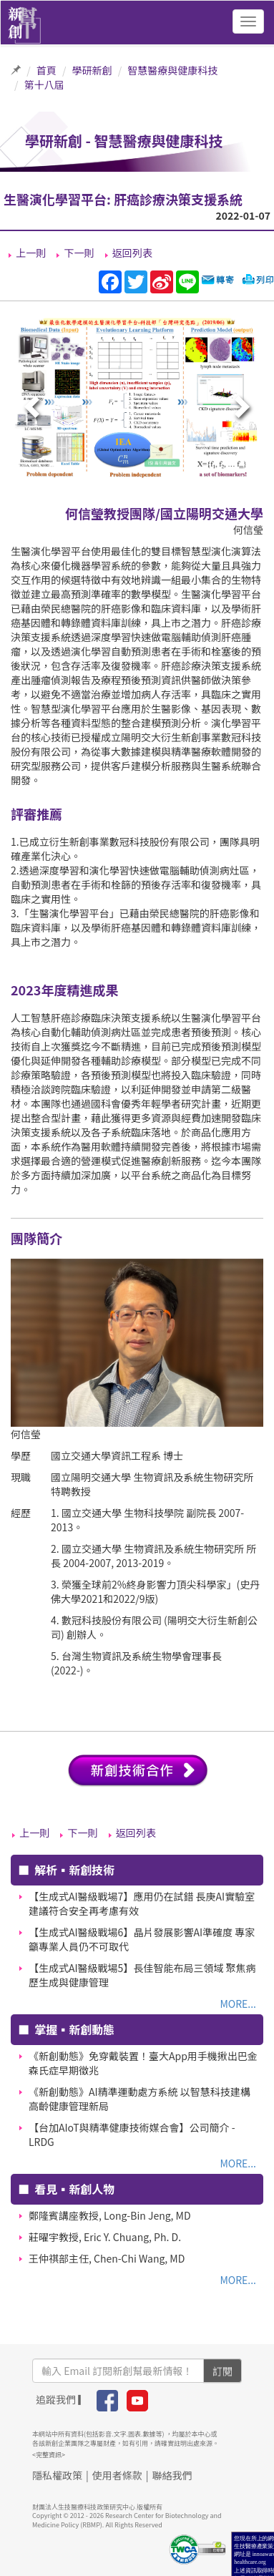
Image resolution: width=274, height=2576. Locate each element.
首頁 (46, 70)
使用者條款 (117, 2475)
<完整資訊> (48, 2454)
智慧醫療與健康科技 (172, 70)
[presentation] (33, 407)
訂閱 (222, 2370)
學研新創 (92, 70)
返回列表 (132, 252)
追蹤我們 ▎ (62, 2399)
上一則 (31, 252)
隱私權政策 (57, 2475)
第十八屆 (44, 84)
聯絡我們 (172, 2475)
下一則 (79, 252)
